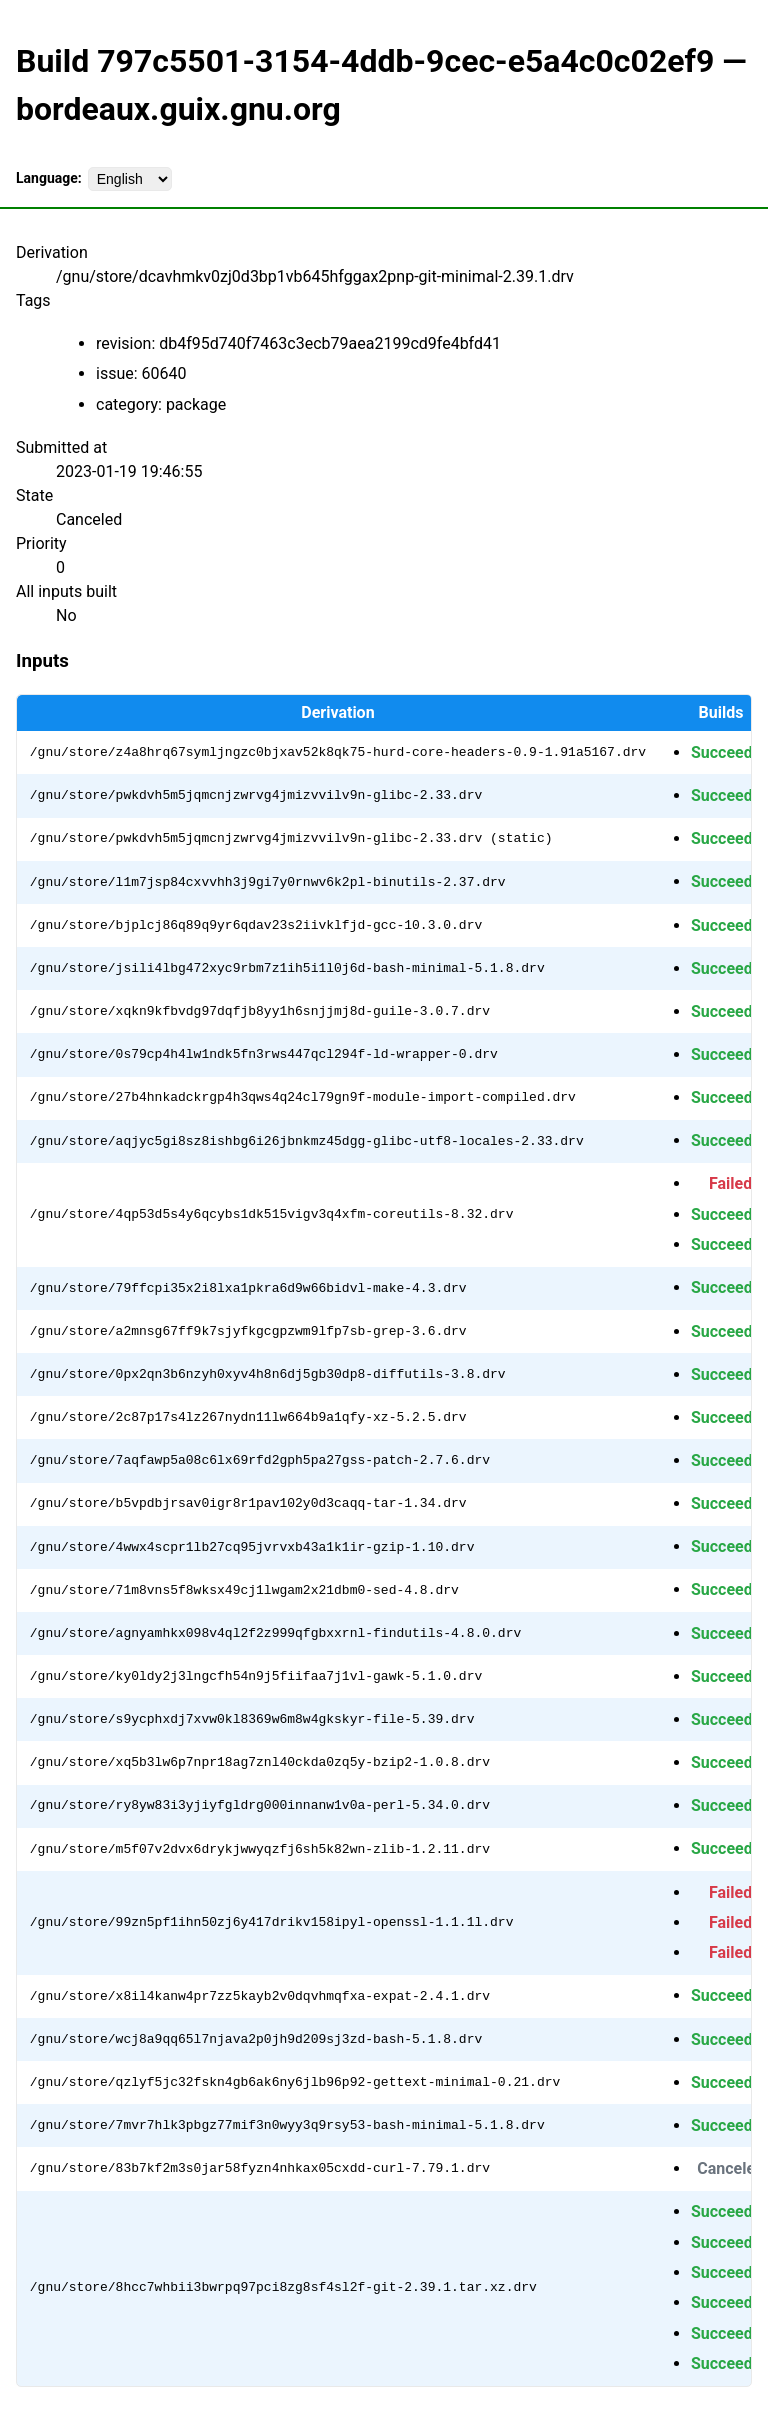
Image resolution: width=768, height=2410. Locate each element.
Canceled (730, 2168)
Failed (730, 1183)
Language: (49, 178)
